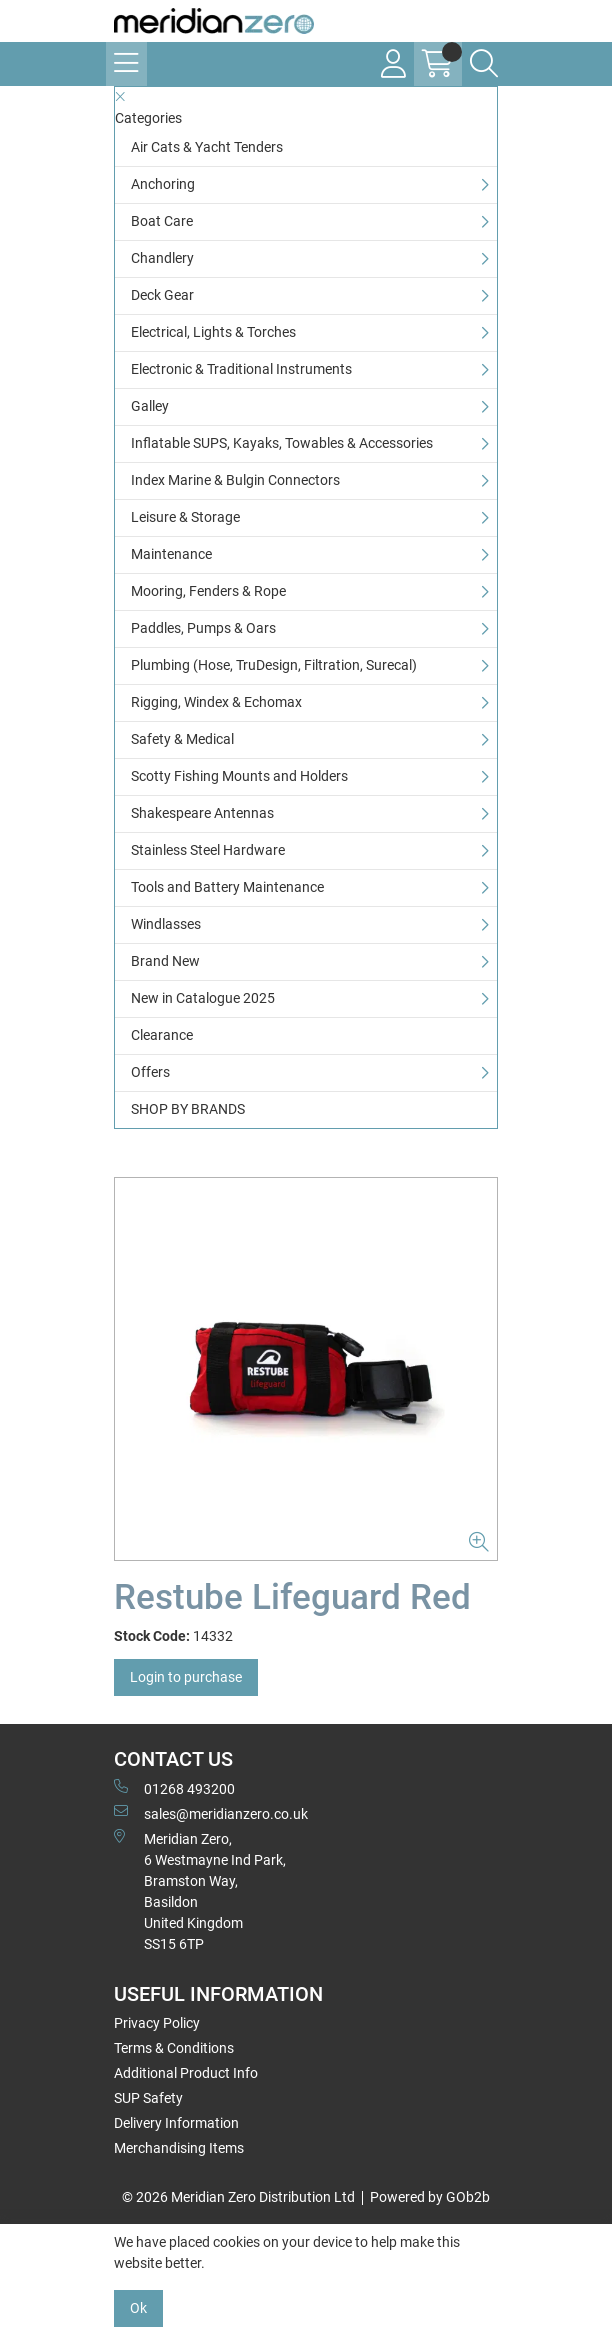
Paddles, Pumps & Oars (203, 628)
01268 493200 (174, 1788)
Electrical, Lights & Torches (213, 332)
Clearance (162, 1035)
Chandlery (162, 258)
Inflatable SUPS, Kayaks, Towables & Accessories (282, 443)
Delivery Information (176, 2123)
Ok (138, 2308)
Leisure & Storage (185, 517)
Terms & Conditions (174, 2048)
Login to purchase (186, 1677)
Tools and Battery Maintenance (227, 887)
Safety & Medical (182, 739)
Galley (150, 406)
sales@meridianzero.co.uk (211, 1813)
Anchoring (163, 184)
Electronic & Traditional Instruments (241, 369)
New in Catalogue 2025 (203, 998)
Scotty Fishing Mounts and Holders (239, 776)
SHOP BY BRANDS (188, 1109)
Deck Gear (162, 295)
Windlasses (166, 924)
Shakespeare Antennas (202, 813)
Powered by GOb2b (430, 2197)
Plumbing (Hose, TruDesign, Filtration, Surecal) (274, 665)
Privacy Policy (157, 2023)
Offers (150, 1072)
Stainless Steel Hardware (208, 850)
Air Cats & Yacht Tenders (207, 147)
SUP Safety (148, 2098)
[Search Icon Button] (484, 64)
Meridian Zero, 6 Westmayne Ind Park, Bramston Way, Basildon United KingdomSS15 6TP (200, 1890)
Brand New (165, 961)
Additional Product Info (186, 2073)
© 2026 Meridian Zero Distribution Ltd (238, 2197)
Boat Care (162, 221)
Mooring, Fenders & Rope (208, 591)
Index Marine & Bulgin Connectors (235, 480)
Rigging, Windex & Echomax (216, 702)
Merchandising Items (179, 2148)
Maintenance (171, 554)
